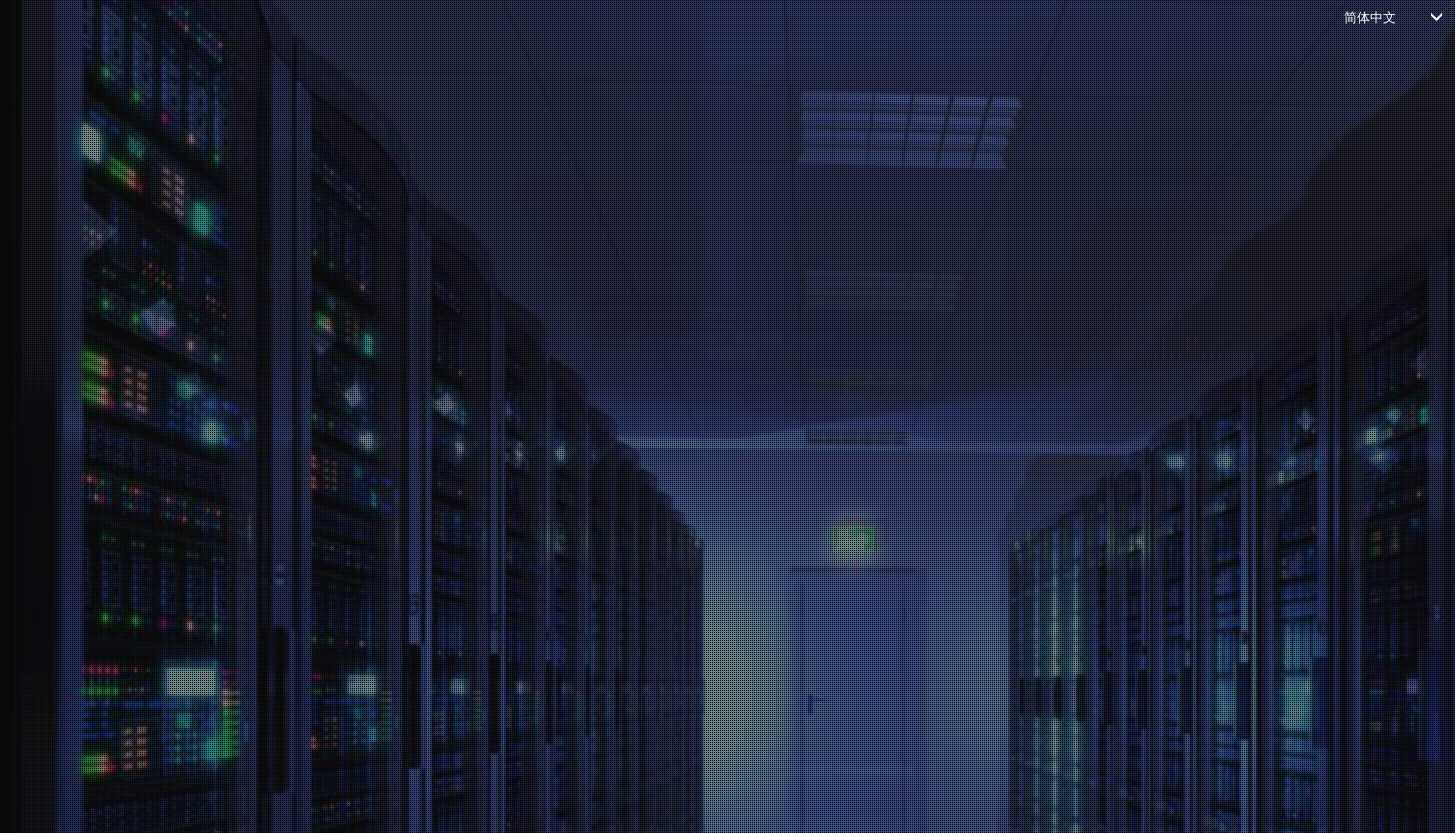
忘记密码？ (342, 602)
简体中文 (1370, 16)
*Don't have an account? (716, 635)
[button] (471, 167)
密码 (333, 412)
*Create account (789, 635)
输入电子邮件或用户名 (393, 328)
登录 (709, 559)
